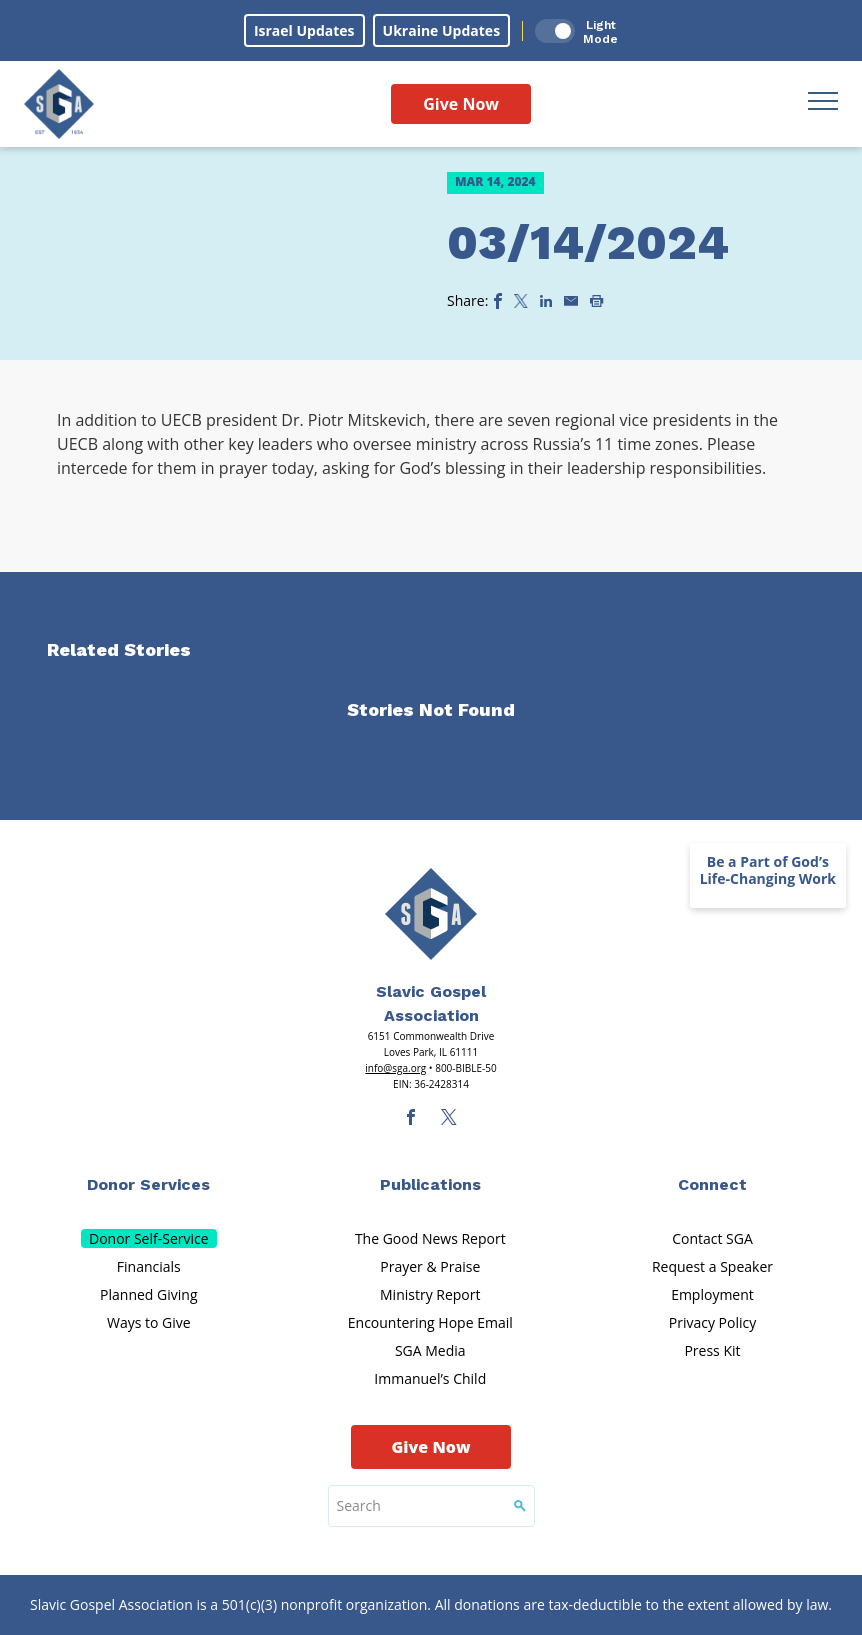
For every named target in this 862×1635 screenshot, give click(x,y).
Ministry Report (430, 1294)
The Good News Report (430, 1238)
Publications (430, 1184)
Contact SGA (712, 1238)
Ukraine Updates (442, 30)
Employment (712, 1294)
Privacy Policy (712, 1322)
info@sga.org (395, 1068)
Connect (712, 1184)
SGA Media (430, 1350)
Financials (149, 1266)
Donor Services (148, 1184)
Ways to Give (149, 1322)
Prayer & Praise (430, 1266)
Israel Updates (304, 30)
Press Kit (712, 1350)
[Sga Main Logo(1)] (431, 914)
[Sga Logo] (59, 104)
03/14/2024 (588, 242)
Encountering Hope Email (430, 1322)
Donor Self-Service (149, 1238)
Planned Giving (148, 1294)
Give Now (461, 104)
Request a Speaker (712, 1266)
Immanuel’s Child (430, 1378)
